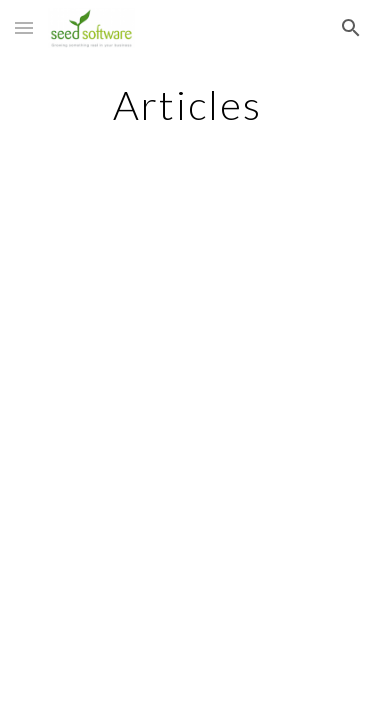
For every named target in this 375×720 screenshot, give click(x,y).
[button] (24, 27)
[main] (188, 105)
